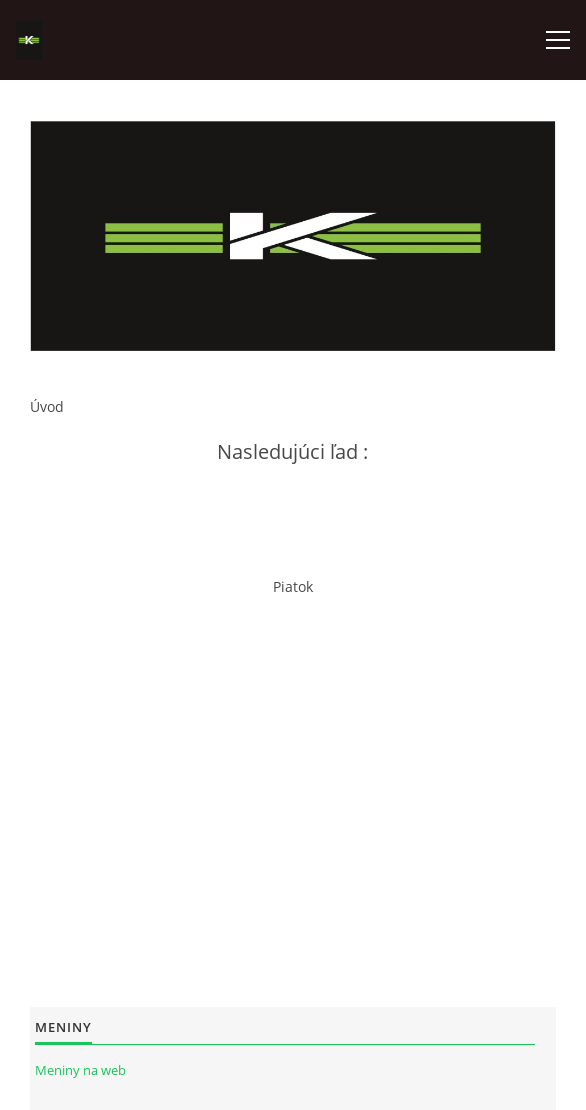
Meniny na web (80, 1070)
